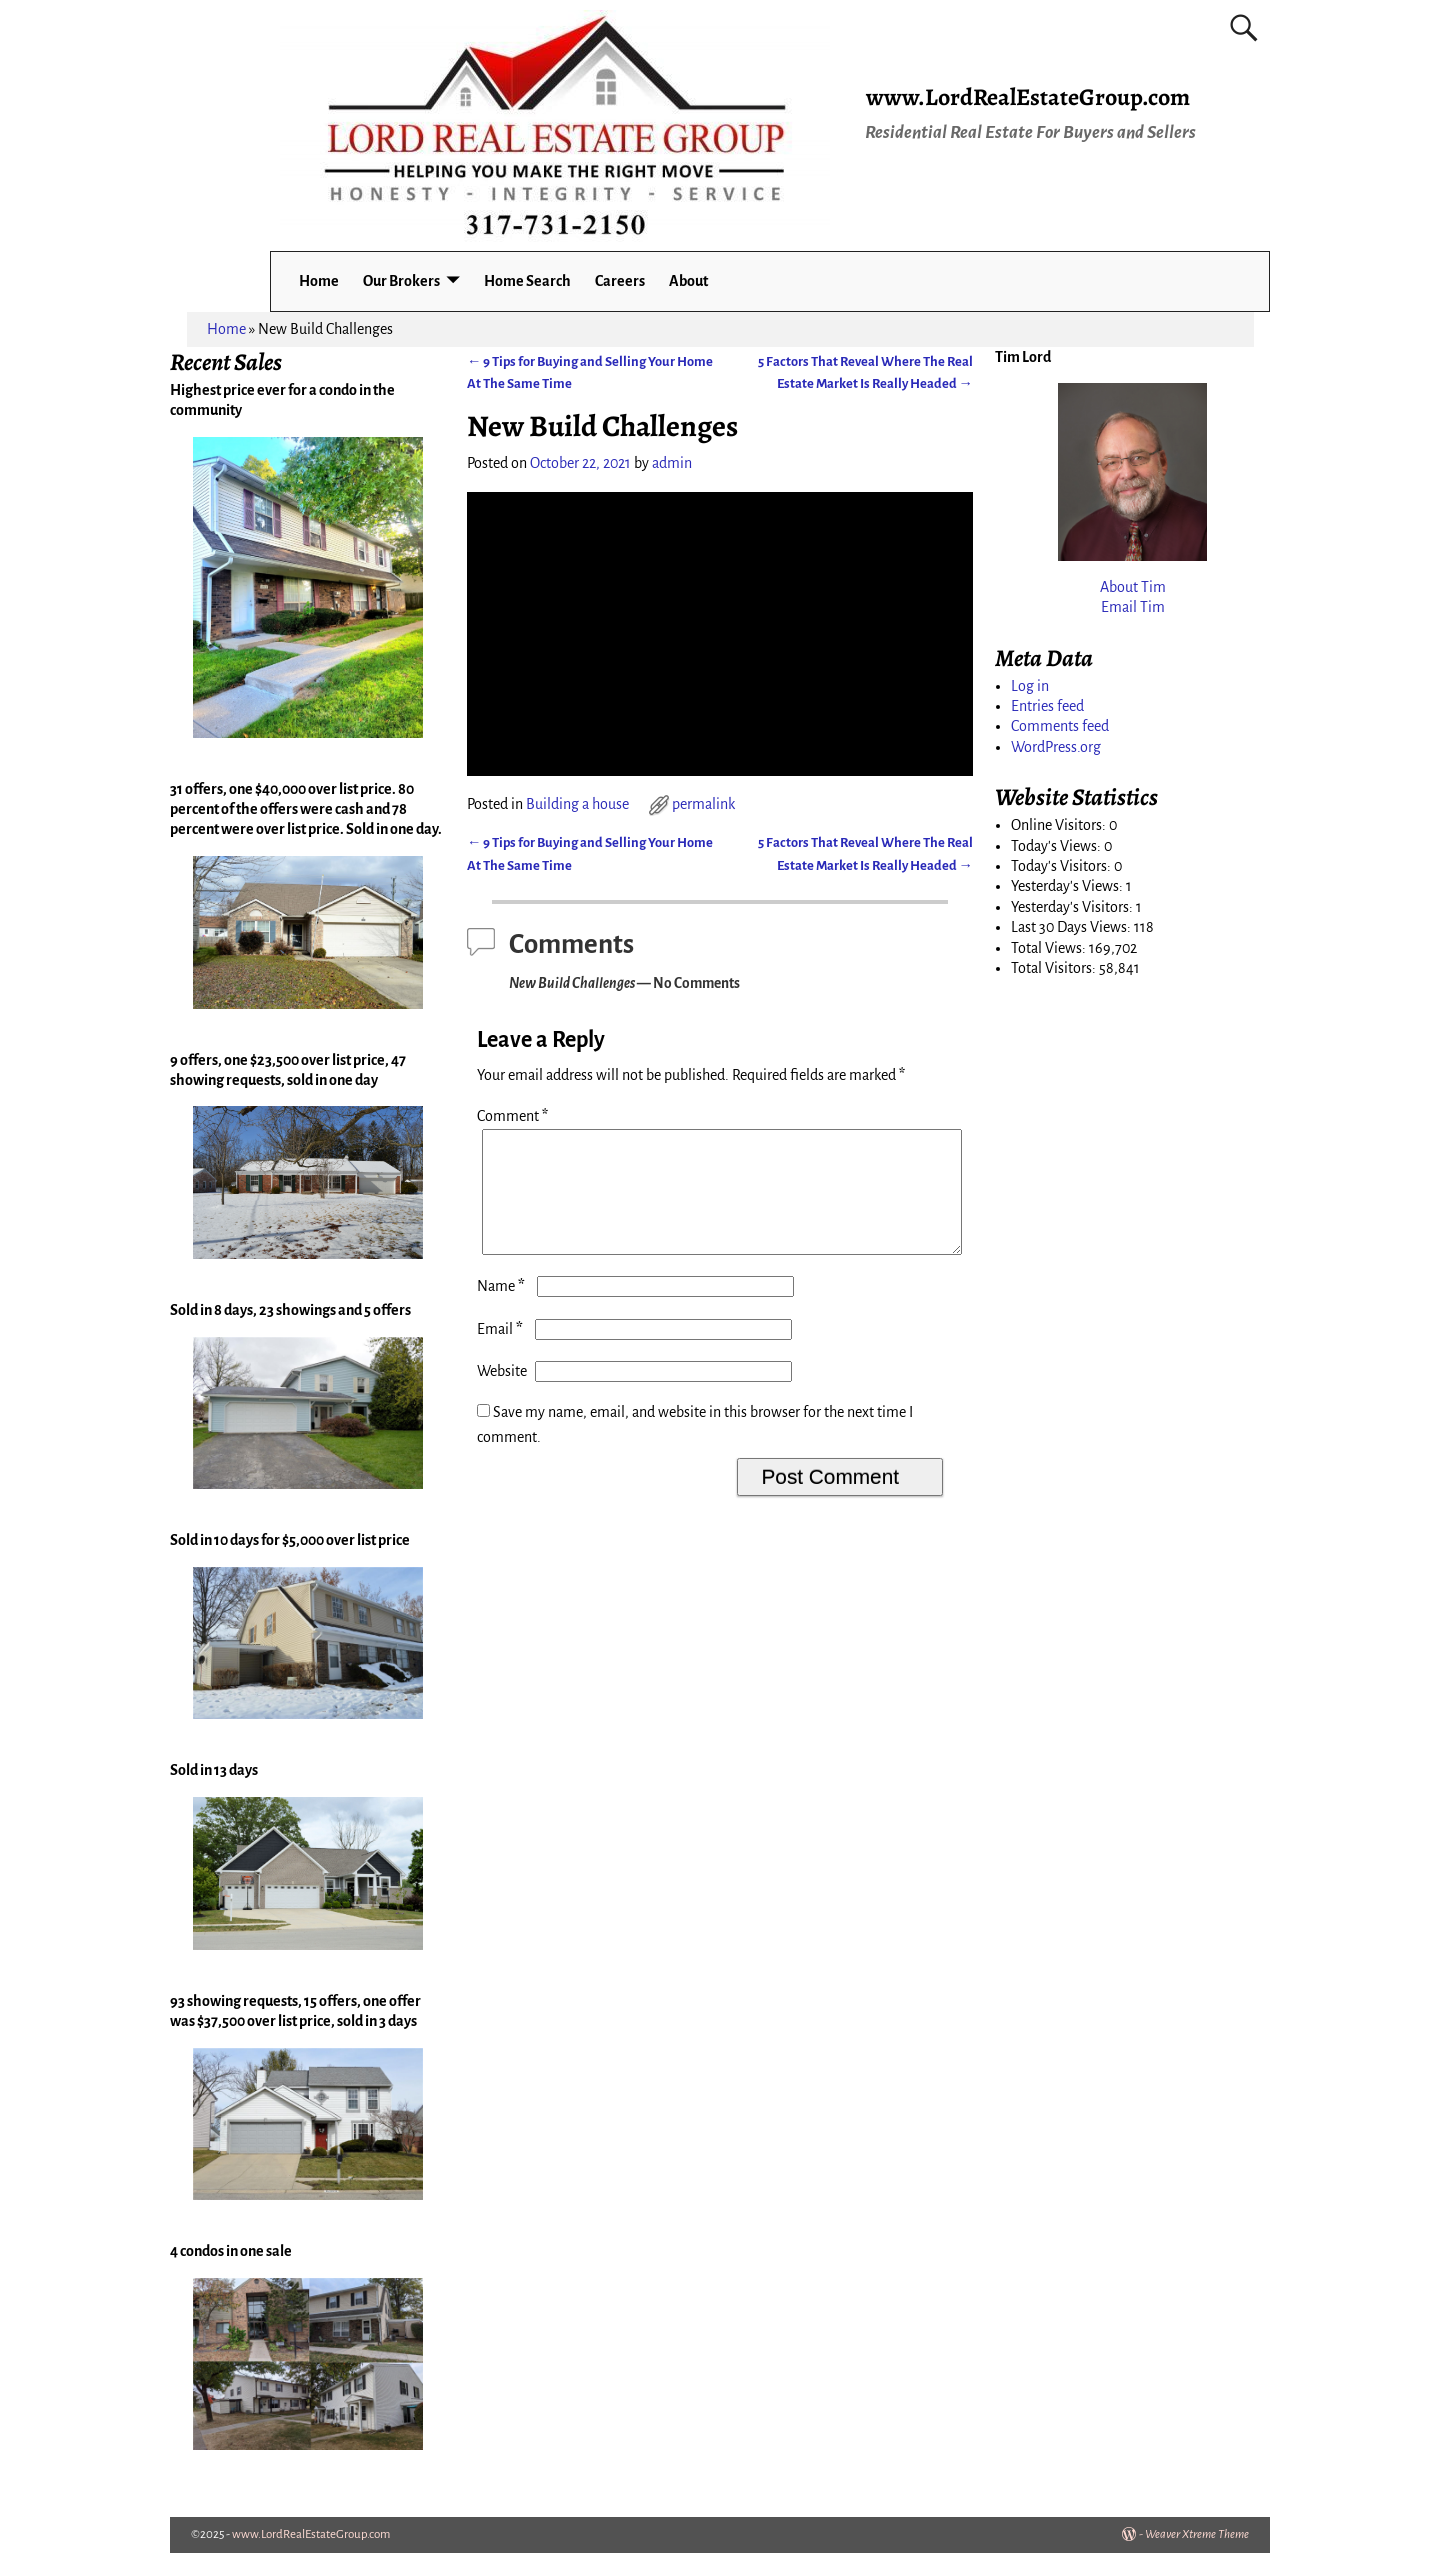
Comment (514, 1116)
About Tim (1133, 587)
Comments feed (1060, 726)
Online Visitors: (1060, 825)
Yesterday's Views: (1068, 886)
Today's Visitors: (1062, 866)
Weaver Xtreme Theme (1197, 2534)
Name (503, 1310)
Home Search (527, 281)
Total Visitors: (1055, 968)
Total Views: (1050, 948)
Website (502, 1395)
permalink (703, 804)
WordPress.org (1056, 747)
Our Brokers (401, 281)
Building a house (577, 804)
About (688, 281)
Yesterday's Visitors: (1073, 907)
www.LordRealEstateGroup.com (1028, 97)
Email (502, 1353)
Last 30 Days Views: (1072, 927)
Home (319, 281)
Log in (1030, 686)
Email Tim (1133, 607)
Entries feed (1047, 706)
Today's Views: (1057, 846)
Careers (620, 281)
